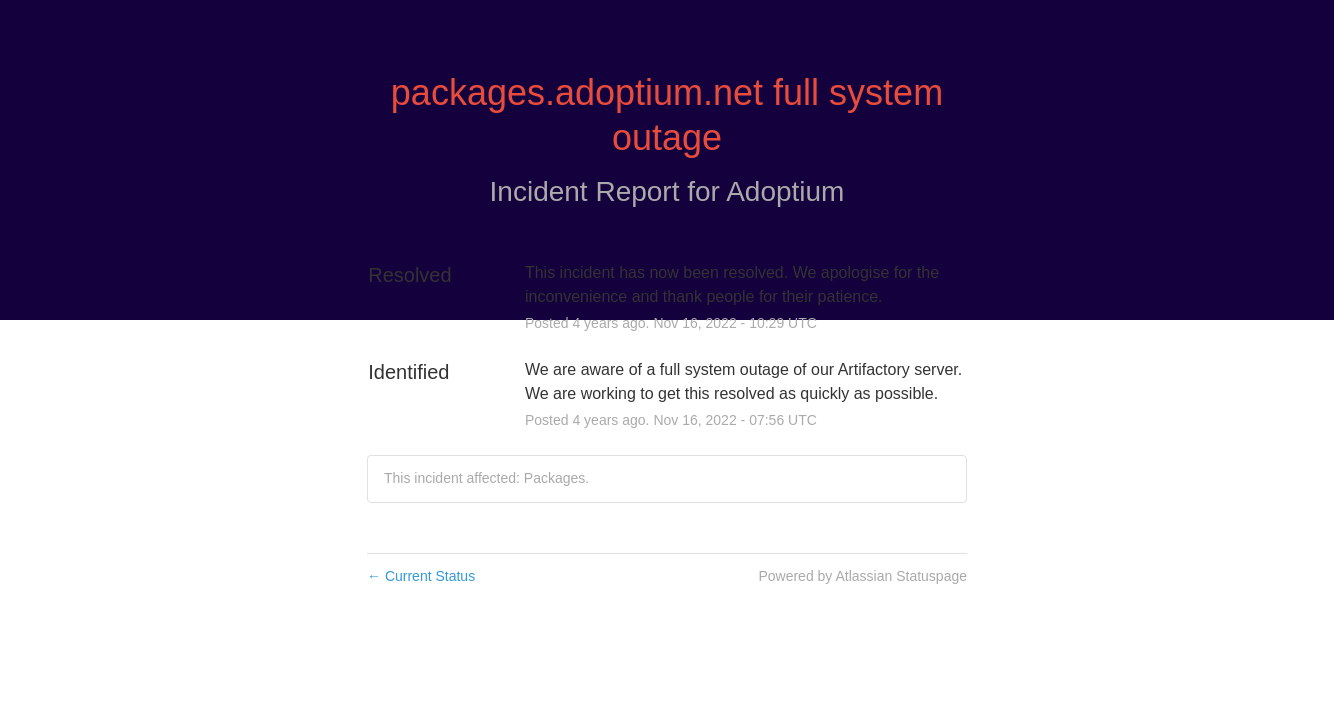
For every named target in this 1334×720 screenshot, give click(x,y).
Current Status (421, 576)
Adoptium (785, 191)
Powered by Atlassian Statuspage (862, 576)
